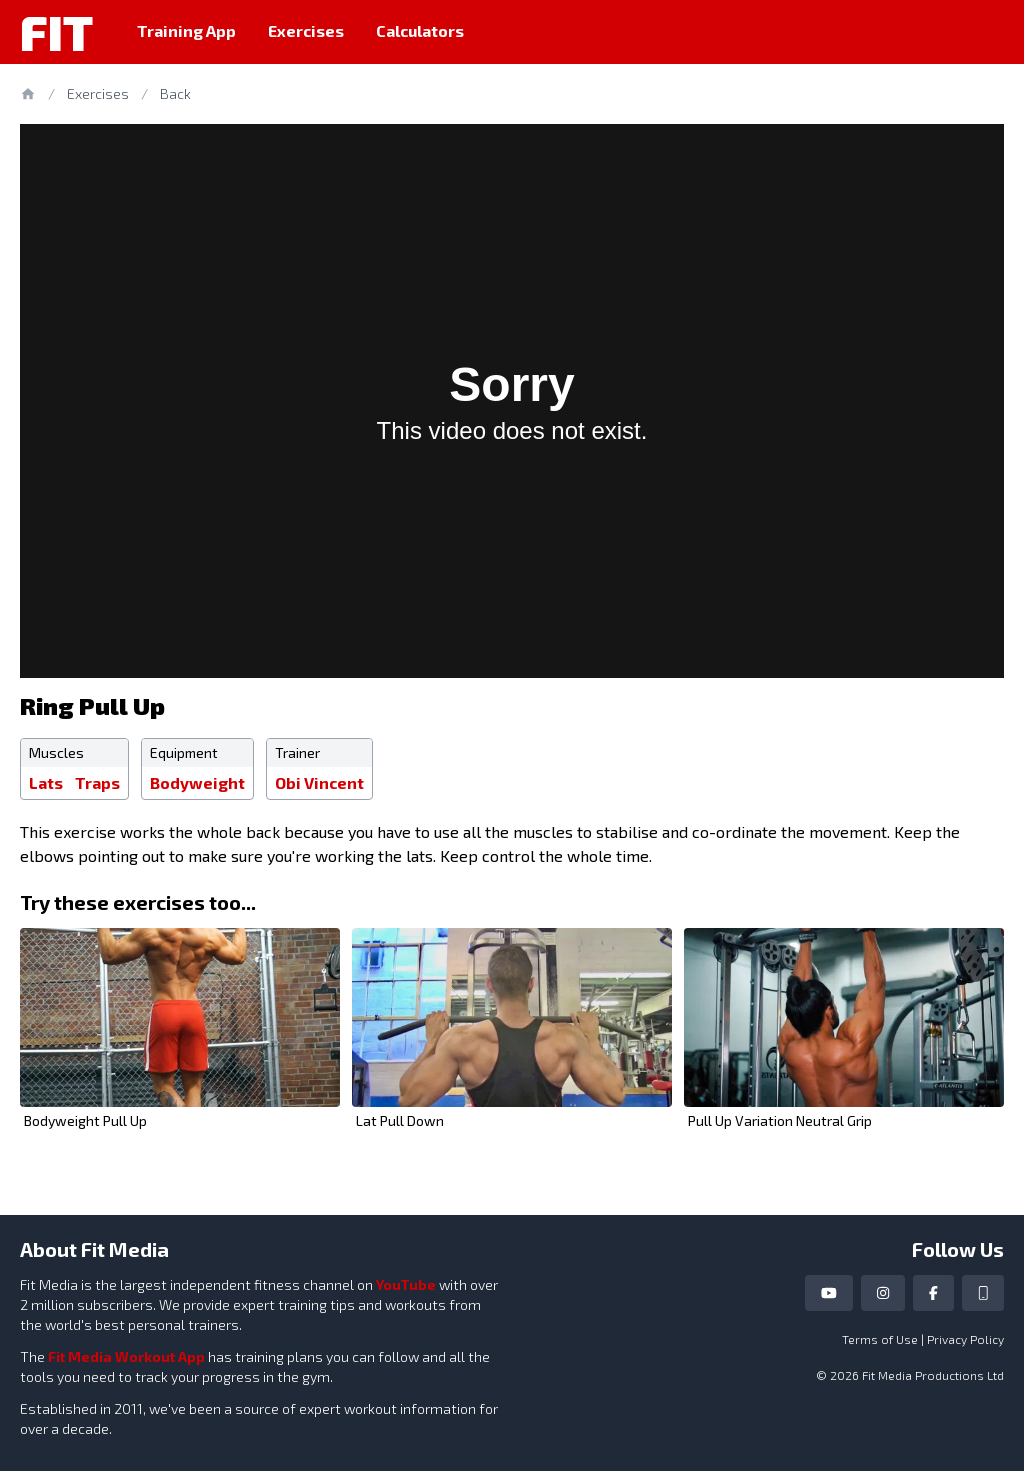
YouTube (406, 1284)
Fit (56, 32)
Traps (97, 782)
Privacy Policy (965, 1339)
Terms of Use (880, 1339)
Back (175, 93)
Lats (46, 782)
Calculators (420, 30)
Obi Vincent (319, 782)
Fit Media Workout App (126, 1356)
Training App (186, 30)
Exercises (306, 30)
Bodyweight (197, 782)
